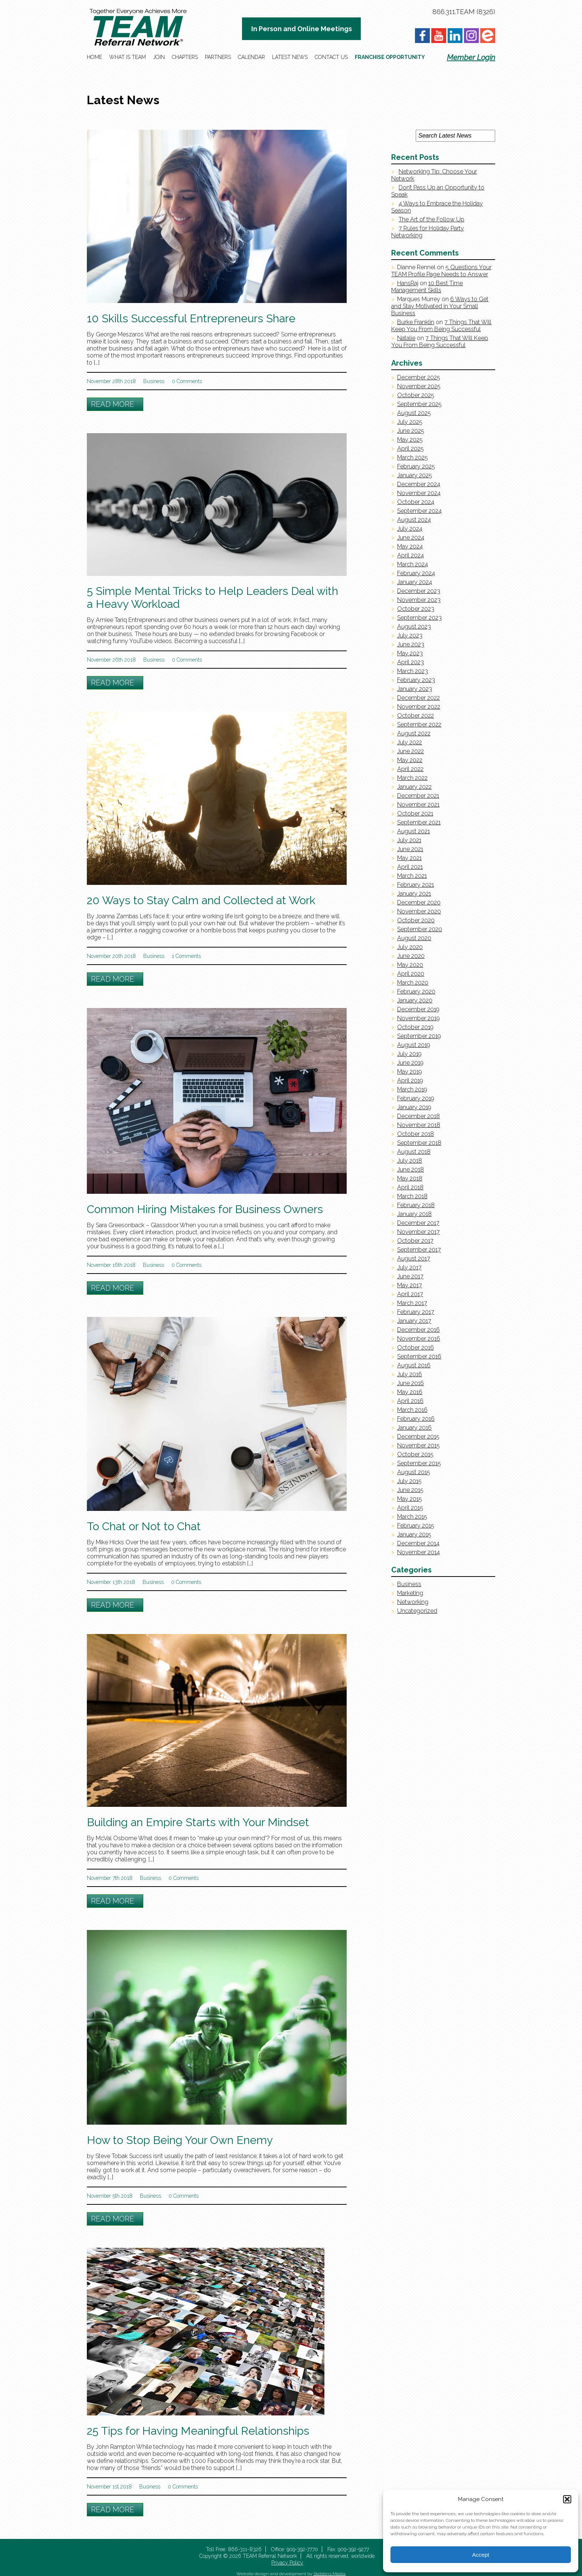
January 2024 (414, 582)
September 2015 (419, 1463)
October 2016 (415, 1347)
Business (153, 381)
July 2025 (409, 421)
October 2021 (415, 813)
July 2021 (409, 840)
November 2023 (419, 599)
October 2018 (415, 1133)
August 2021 (413, 831)
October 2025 (415, 395)
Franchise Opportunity (390, 57)
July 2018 (409, 1160)
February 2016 (416, 1418)
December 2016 (418, 1329)
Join (159, 57)
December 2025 (418, 377)
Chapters (185, 57)
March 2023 (412, 671)
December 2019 (418, 1009)
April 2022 (410, 769)
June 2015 (410, 1489)
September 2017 (419, 1249)
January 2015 (414, 1534)
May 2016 (409, 1392)
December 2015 (418, 1436)
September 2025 (419, 404)
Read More (112, 404)
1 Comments (186, 956)
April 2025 (410, 448)
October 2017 (415, 1240)
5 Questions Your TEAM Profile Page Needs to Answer (441, 271)
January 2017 (414, 1320)
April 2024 (410, 555)
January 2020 (414, 1000)
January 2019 (414, 1107)
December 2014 (418, 1543)
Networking (412, 1601)
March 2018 (412, 1196)
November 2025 (419, 386)
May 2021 (409, 858)
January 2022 (414, 786)
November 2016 (418, 1338)
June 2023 (410, 644)
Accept (480, 2555)
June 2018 (410, 1169)
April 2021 (410, 866)
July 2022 (409, 742)
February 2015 (415, 1525)
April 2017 (410, 1294)
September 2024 (419, 510)
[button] (567, 2499)
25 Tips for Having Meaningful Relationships (198, 2430)
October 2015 (415, 1454)
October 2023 (415, 608)
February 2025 (416, 466)
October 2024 (415, 501)
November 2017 (418, 1231)
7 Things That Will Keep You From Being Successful (441, 326)
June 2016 (410, 1383)
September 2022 (419, 724)
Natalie (406, 338)
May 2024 (410, 546)
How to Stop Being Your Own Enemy (180, 2140)
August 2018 (414, 1151)
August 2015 (413, 1472)
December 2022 (418, 697)
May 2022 (409, 760)
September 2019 (419, 1036)
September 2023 (419, 617)
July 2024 (409, 528)
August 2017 (413, 1258)
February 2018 (416, 1205)
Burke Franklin (415, 322)
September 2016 (419, 1356)
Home (94, 57)
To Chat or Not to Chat (144, 1526)
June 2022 (410, 751)
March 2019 (412, 1089)
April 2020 (410, 973)
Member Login (471, 57)
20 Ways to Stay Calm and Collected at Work (201, 900)
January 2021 (414, 893)
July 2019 (409, 1053)
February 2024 (416, 573)
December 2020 (419, 902)
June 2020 (411, 955)
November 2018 (418, 1125)
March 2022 (412, 777)
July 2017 (409, 1267)
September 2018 (419, 1142)
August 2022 (414, 733)
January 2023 (414, 688)
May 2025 (410, 439)
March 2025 (412, 457)
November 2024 (419, 493)
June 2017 (410, 1276)
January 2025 (414, 475)
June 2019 (410, 1062)
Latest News (290, 57)
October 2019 (415, 1027)
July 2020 (410, 947)
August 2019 (413, 1044)
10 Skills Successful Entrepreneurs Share (191, 318)
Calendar (251, 57)
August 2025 (414, 412)
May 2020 (410, 964)
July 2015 (409, 1481)
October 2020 (416, 920)
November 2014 (418, 1552)
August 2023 (414, 626)
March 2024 (412, 564)
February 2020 (416, 991)
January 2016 (414, 1427)
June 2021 (410, 849)
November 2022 (418, 706)
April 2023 (410, 662)
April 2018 (410, 1187)
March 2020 (412, 982)
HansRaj (407, 283)
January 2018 (414, 1214)
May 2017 (409, 1285)
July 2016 (409, 1374)
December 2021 (418, 795)
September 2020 (419, 929)
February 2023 (416, 679)
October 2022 (415, 715)
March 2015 (412, 1516)
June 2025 (410, 430)
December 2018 (418, 1116)
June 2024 (410, 537)
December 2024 (418, 484)
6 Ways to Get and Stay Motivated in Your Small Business (439, 306)
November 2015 (418, 1445)
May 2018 (409, 1178)
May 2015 (409, 1498)
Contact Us (331, 57)
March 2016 (412, 1409)
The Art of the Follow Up (431, 219)
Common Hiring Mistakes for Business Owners (205, 1209)
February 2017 (415, 1311)
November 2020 (419, 911)
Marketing (410, 1593)
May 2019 (409, 1071)
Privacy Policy (287, 2563)
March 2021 (412, 875)
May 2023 (410, 653)
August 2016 (414, 1365)
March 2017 (412, 1303)
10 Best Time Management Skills (427, 287)
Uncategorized (417, 1610)
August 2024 (414, 519)
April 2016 (410, 1400)
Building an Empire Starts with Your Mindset (198, 1822)
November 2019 (418, 1018)
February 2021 (415, 884)
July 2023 (409, 635)
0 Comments (187, 381)
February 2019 (415, 1098)
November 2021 (418, 804)
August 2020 (414, 938)
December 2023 (418, 590)
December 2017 (418, 1222)
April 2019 (410, 1080)
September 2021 (419, 822)
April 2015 (410, 1507)
